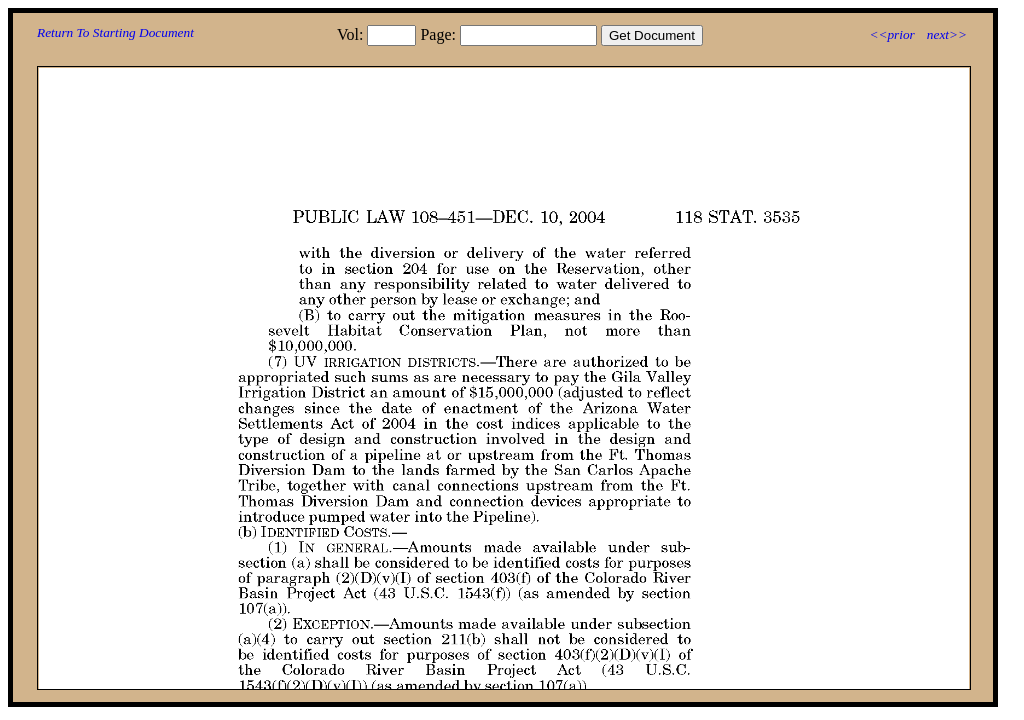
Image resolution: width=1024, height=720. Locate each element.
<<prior (891, 34)
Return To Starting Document (115, 32)
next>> (947, 34)
